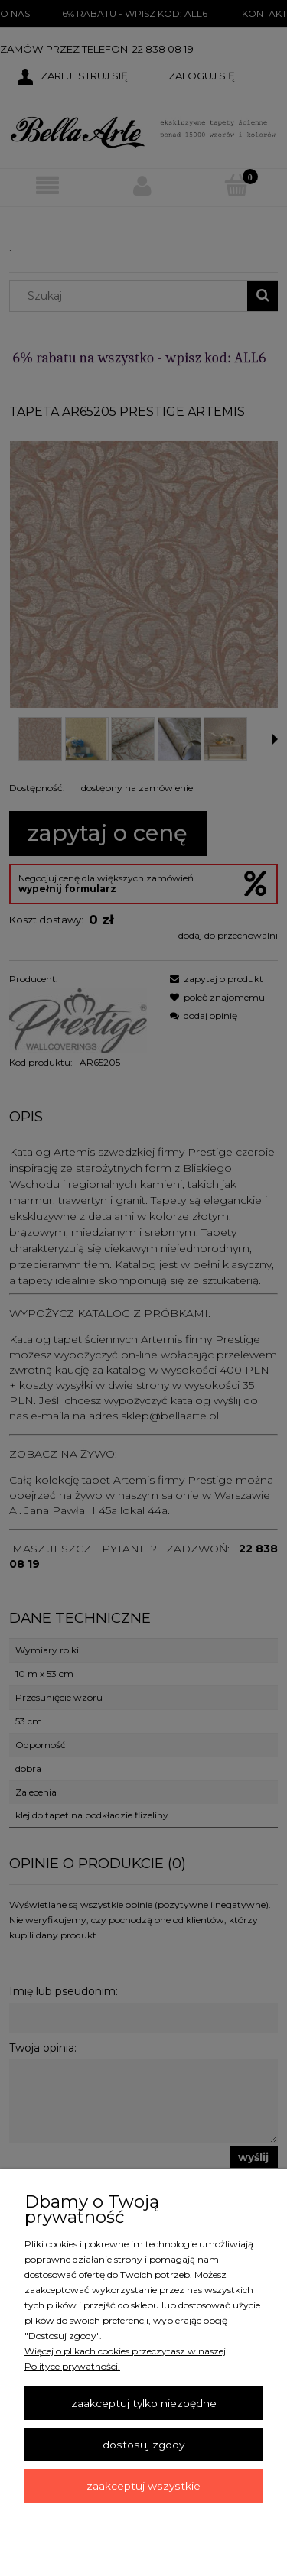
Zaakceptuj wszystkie (143, 2486)
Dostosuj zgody (143, 2444)
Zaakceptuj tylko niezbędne (144, 2403)
